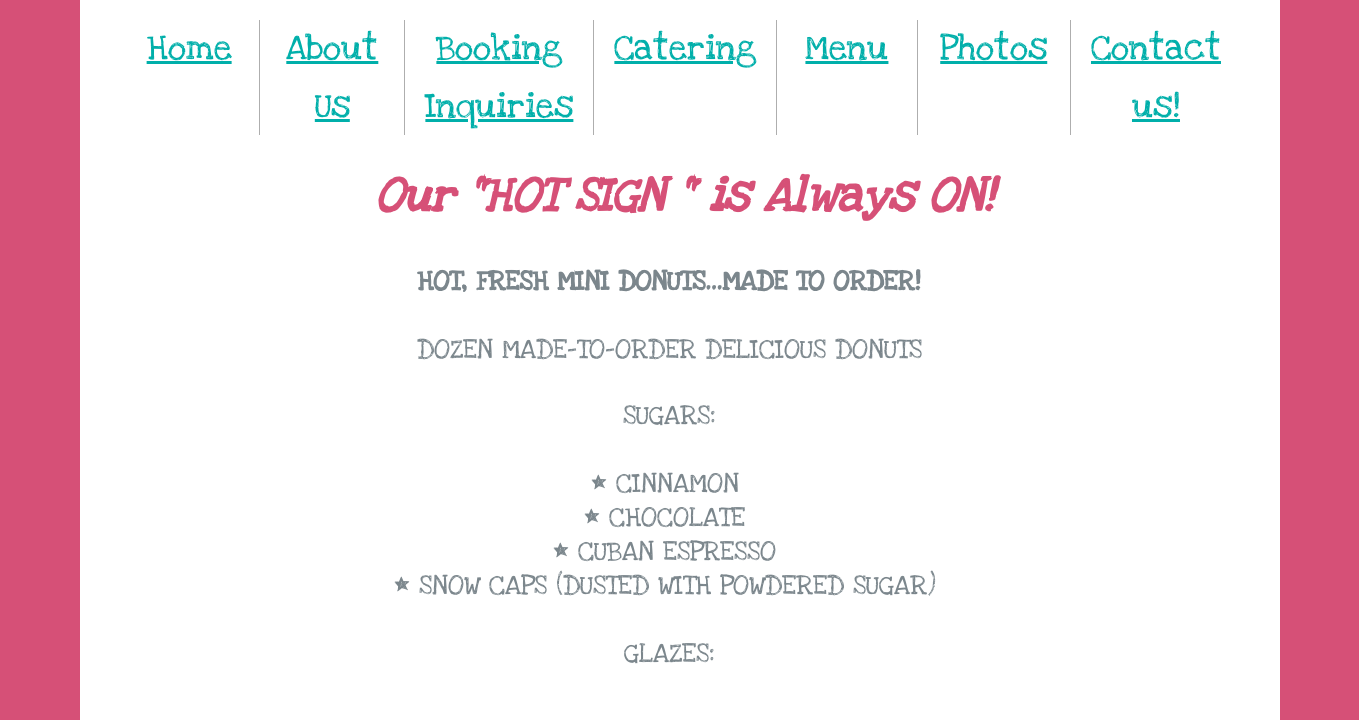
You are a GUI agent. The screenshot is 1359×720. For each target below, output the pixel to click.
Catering (685, 48)
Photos (993, 48)
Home (189, 48)
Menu (846, 48)
